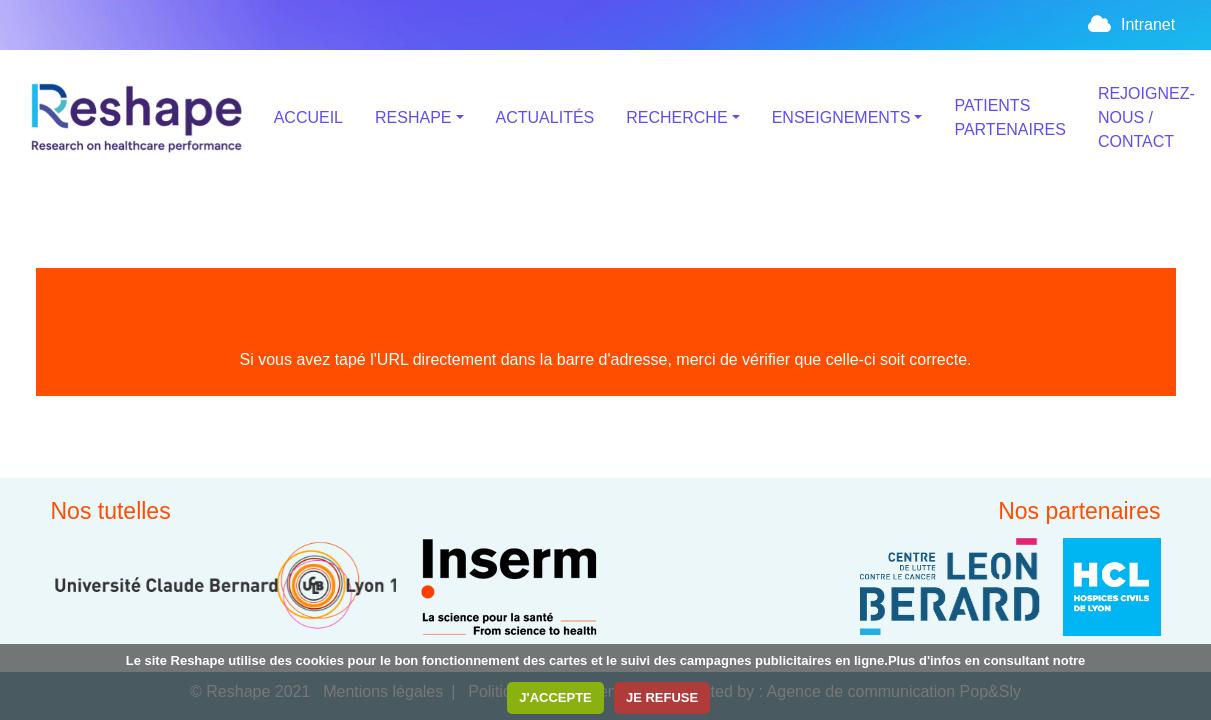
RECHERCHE (676, 117)
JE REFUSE (662, 697)
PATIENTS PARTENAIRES (1009, 117)
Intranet (1131, 24)
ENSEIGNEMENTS (841, 117)
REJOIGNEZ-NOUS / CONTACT (1146, 117)
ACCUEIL (308, 117)
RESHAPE (413, 117)
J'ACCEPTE (555, 697)
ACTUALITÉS (545, 117)
